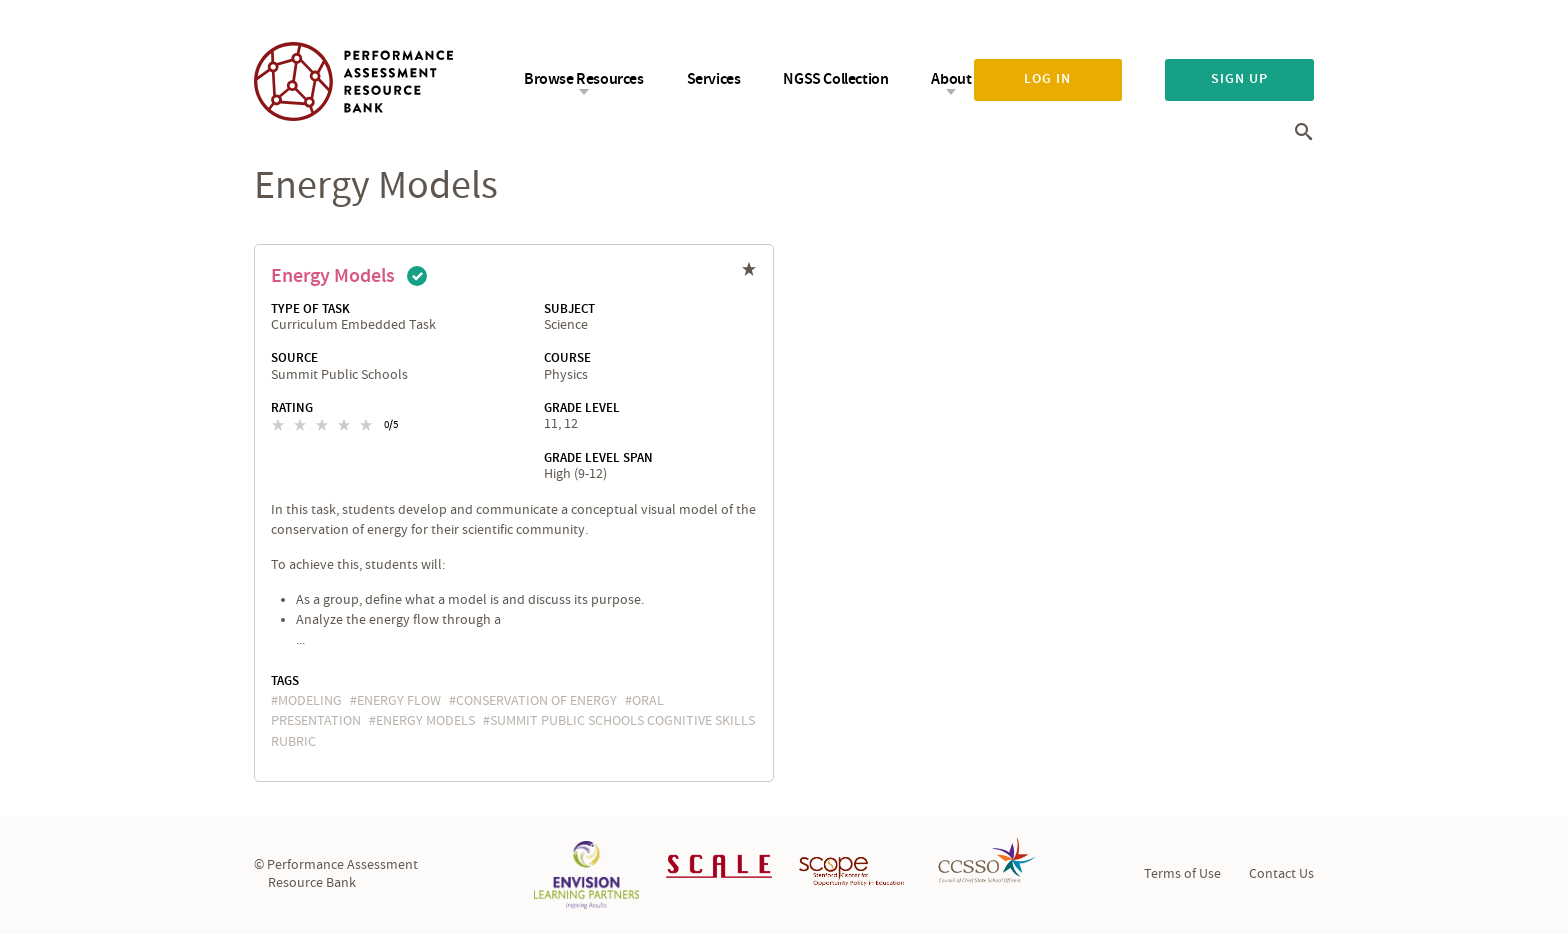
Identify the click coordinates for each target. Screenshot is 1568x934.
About (951, 79)
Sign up (1239, 79)
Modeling (310, 701)
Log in (1047, 79)
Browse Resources (584, 79)
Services (714, 79)
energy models (425, 721)
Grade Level (582, 408)
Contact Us (1281, 874)
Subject (569, 309)
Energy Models (333, 276)
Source (294, 358)
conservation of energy (536, 701)
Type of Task (310, 309)
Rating (292, 408)
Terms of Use (1182, 874)
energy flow (399, 701)
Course (567, 358)
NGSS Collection (835, 79)
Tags (285, 681)
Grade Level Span (598, 458)
